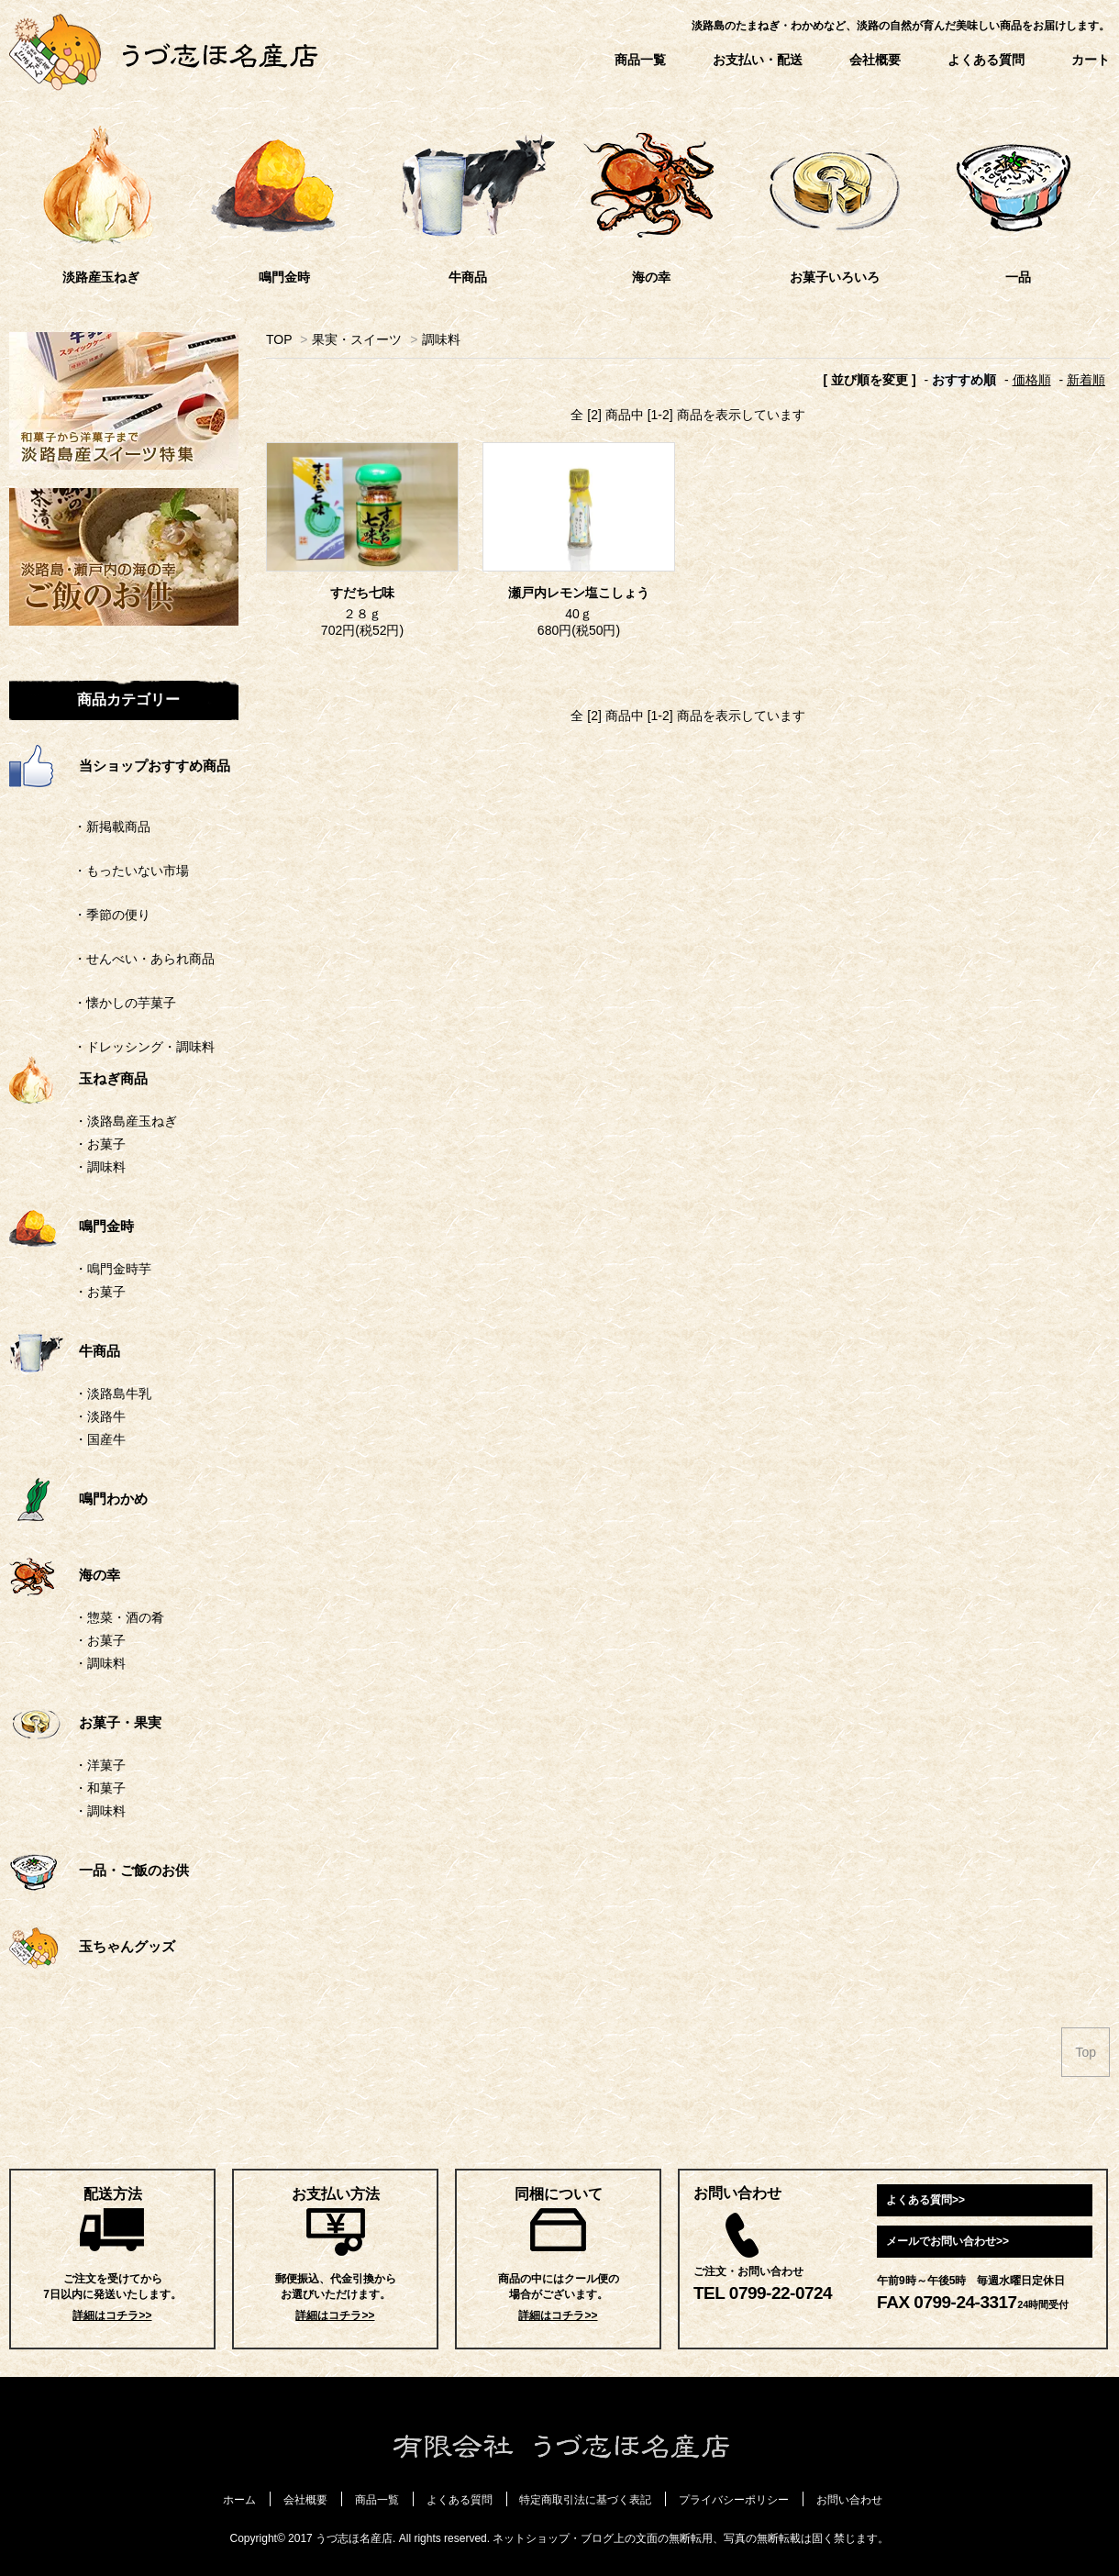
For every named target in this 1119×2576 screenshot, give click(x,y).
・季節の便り (79, 914)
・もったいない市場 (99, 870)
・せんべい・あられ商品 (112, 958)
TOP (279, 339)
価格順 (1032, 379)
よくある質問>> (925, 2199)
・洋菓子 (100, 1765)
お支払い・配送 (758, 59)
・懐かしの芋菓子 (92, 1002)
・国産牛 (100, 1439)
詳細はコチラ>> (111, 2315)
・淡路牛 (100, 1416)
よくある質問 (986, 59)
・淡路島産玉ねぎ (125, 1121)
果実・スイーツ (357, 339)
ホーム (239, 2499)
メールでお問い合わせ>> (947, 2241)
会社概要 (875, 59)
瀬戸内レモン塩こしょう (578, 593)
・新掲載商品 (79, 826)
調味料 (441, 339)
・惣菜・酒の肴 (119, 1617)
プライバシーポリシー (734, 2499)
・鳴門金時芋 (112, 1268)
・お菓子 (100, 1144)
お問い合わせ (849, 2499)
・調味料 (100, 1167)
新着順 (1086, 379)
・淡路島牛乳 (112, 1393)
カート (1090, 59)
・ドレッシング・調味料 (112, 1046)
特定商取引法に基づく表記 (585, 2499)
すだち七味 (362, 593)
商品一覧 (640, 59)
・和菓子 (100, 1788)
